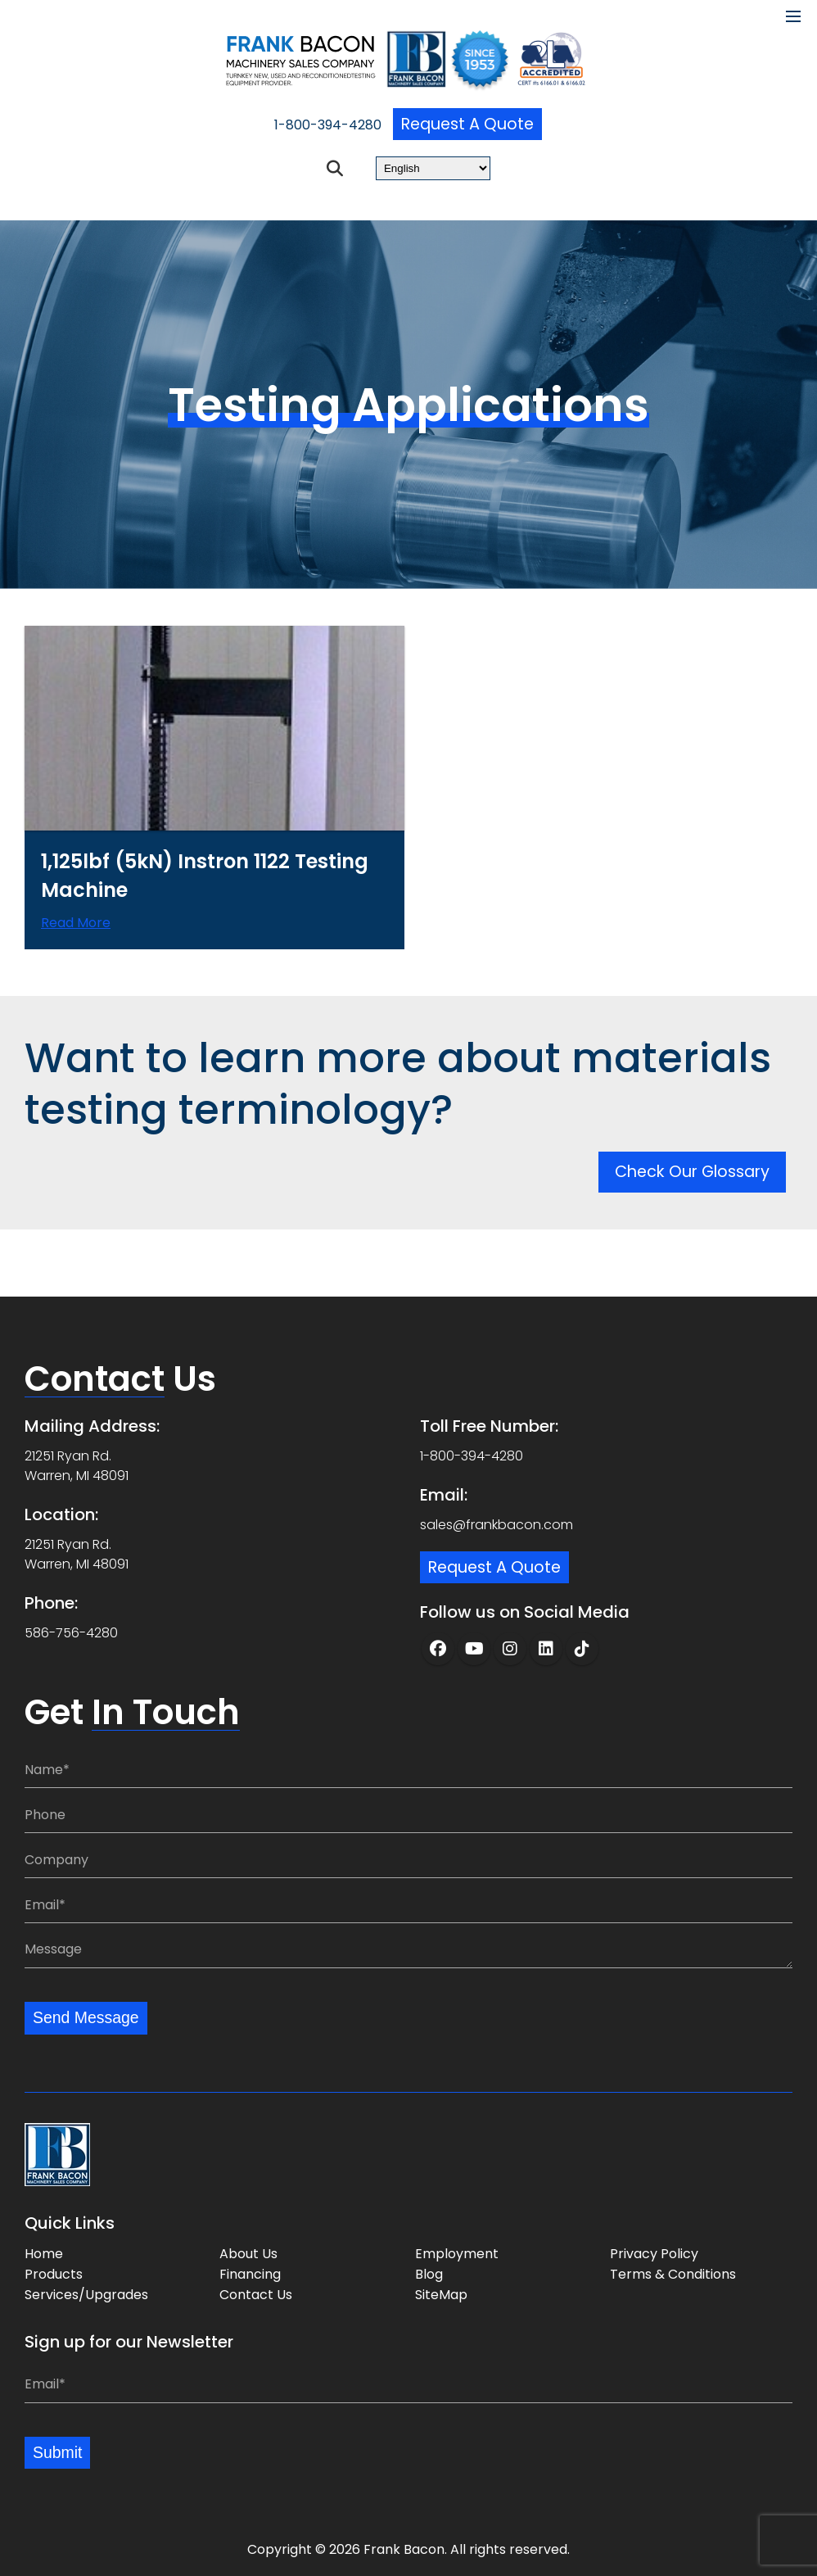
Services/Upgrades (86, 2293)
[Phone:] (408, 1813)
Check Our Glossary (695, 1192)
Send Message (87, 2017)
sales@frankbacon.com (496, 1523)
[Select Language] (433, 169)
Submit (58, 2452)
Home (44, 2252)
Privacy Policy (654, 2252)
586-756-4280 (71, 1631)
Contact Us (255, 2293)
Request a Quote (467, 124)
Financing (250, 2273)
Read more (76, 935)
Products (54, 2273)
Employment (457, 2252)
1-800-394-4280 (325, 125)
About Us (248, 2252)
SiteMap (441, 2293)
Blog (429, 2273)
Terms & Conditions (673, 2273)
